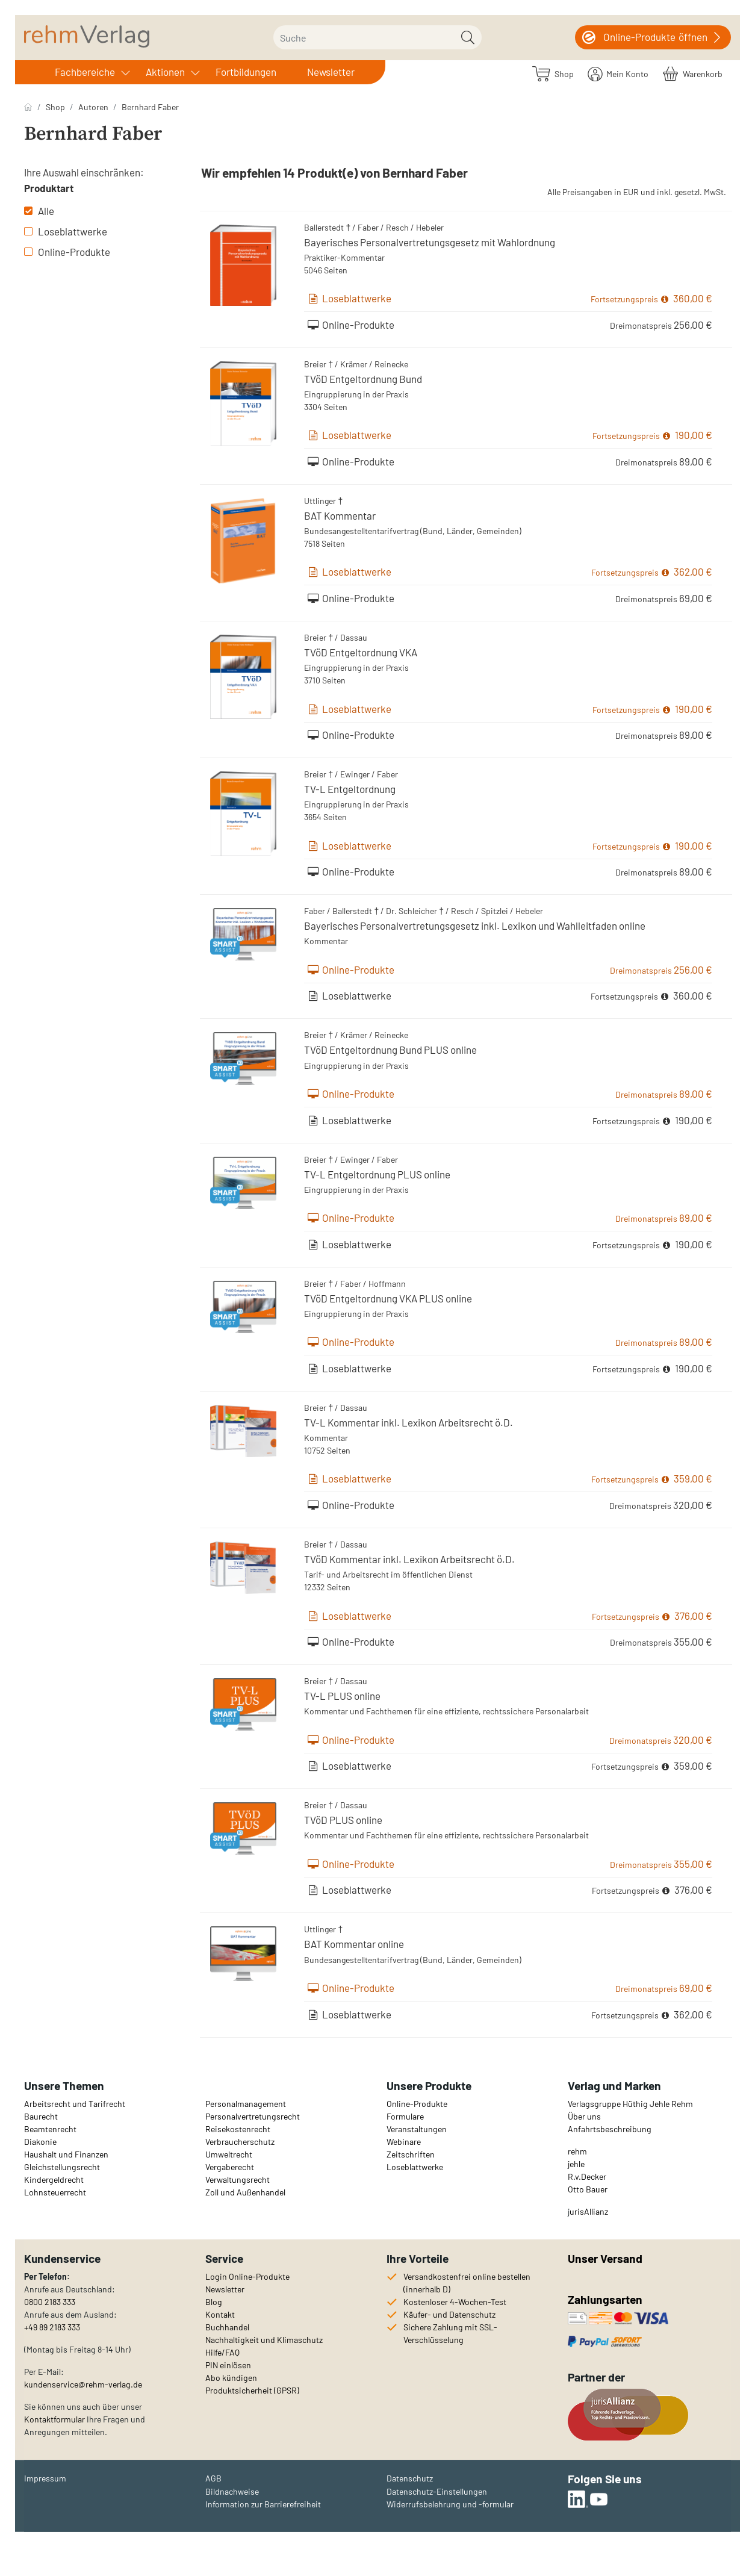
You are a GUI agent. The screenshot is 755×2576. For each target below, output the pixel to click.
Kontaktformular (54, 2419)
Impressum (45, 2478)
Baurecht (41, 2116)
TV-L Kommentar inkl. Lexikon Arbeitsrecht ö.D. (408, 1422)
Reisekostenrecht (237, 2129)
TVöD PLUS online (343, 1820)
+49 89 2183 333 (52, 2327)
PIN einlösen (228, 2365)
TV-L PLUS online (342, 1696)
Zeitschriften (411, 2154)
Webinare (404, 2141)
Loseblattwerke (65, 231)
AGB (213, 2478)
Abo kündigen (231, 2377)
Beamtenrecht (50, 2129)
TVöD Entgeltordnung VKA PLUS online (388, 1298)
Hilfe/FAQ (222, 2352)
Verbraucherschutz (240, 2141)
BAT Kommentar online (354, 1944)
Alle (39, 211)
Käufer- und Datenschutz (449, 2314)
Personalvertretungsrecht (252, 2116)
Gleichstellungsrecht (62, 2167)
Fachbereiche (85, 72)
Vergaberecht (229, 2167)
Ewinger (355, 774)
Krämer (353, 364)
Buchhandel (227, 2327)
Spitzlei (494, 911)
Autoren (93, 107)
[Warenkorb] (692, 73)
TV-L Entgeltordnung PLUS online (377, 1174)
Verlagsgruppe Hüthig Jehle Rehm (630, 2103)
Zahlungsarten (606, 2299)
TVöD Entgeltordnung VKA (360, 652)
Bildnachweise (232, 2491)
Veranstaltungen (417, 2129)
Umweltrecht (228, 2154)
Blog (213, 2302)
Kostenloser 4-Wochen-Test (454, 2302)
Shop (55, 107)
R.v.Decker (587, 2176)
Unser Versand (605, 2258)
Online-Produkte (67, 252)
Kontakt (220, 2314)
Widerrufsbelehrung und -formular (450, 2504)
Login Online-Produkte (247, 2276)
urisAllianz (589, 2211)
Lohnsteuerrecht (55, 2192)
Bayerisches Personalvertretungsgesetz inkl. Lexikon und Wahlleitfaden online (474, 925)
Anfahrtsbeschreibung (609, 2129)
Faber (368, 227)
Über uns (584, 2116)
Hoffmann (387, 1283)
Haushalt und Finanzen (66, 2154)
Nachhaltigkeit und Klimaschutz (264, 2340)
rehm (577, 2151)
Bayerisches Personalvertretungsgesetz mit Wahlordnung (429, 242)
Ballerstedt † (327, 227)
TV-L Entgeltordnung (350, 789)
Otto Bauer (587, 2189)
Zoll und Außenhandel (245, 2192)
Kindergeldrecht (54, 2179)
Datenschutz (410, 2478)
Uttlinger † (323, 501)
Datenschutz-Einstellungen (437, 2491)
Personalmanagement (245, 2103)
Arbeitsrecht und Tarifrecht (74, 2103)
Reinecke (391, 364)
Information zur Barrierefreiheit (263, 2504)
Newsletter (331, 72)
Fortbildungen (246, 72)
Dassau (353, 637)
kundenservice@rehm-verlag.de (83, 2384)
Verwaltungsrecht (237, 2179)
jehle (576, 2164)
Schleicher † (421, 911)
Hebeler (430, 227)
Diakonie (40, 2141)
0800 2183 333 (49, 2302)
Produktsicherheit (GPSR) (252, 2390)
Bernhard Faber (150, 107)
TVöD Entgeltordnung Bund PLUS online (390, 1050)
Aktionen (165, 72)
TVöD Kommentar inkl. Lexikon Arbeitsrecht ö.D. (409, 1559)
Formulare (405, 2116)
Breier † (318, 364)
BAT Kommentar (340, 515)
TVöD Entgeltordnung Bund (363, 379)
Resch (397, 227)
